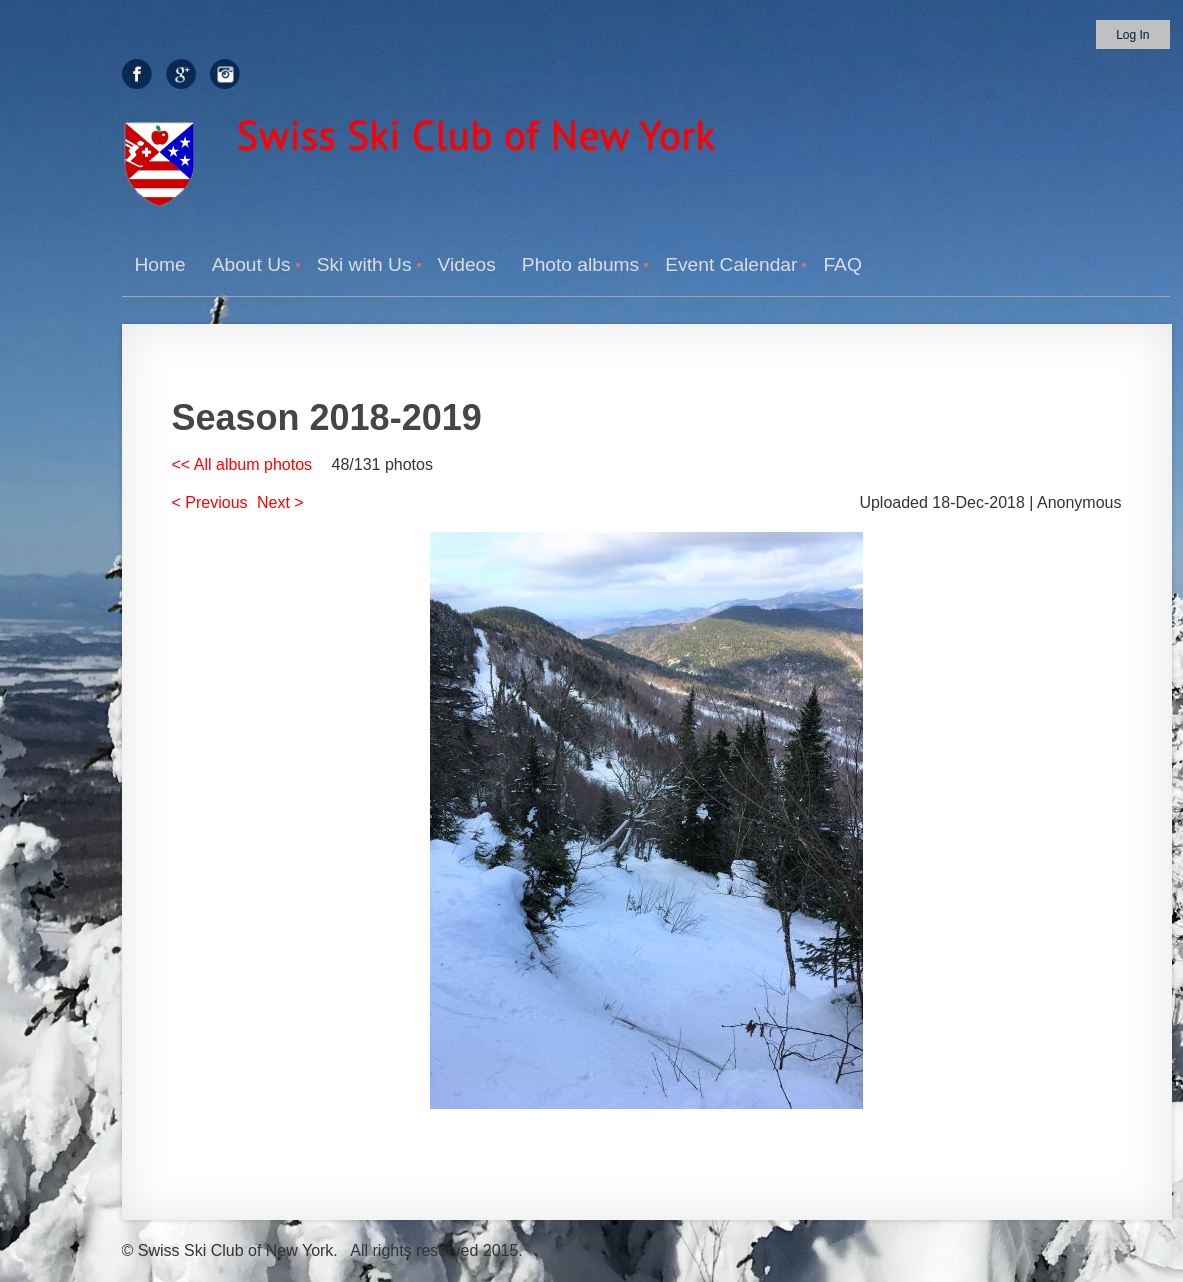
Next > (280, 502)
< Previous (210, 502)
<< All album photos (242, 464)
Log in (1132, 35)
